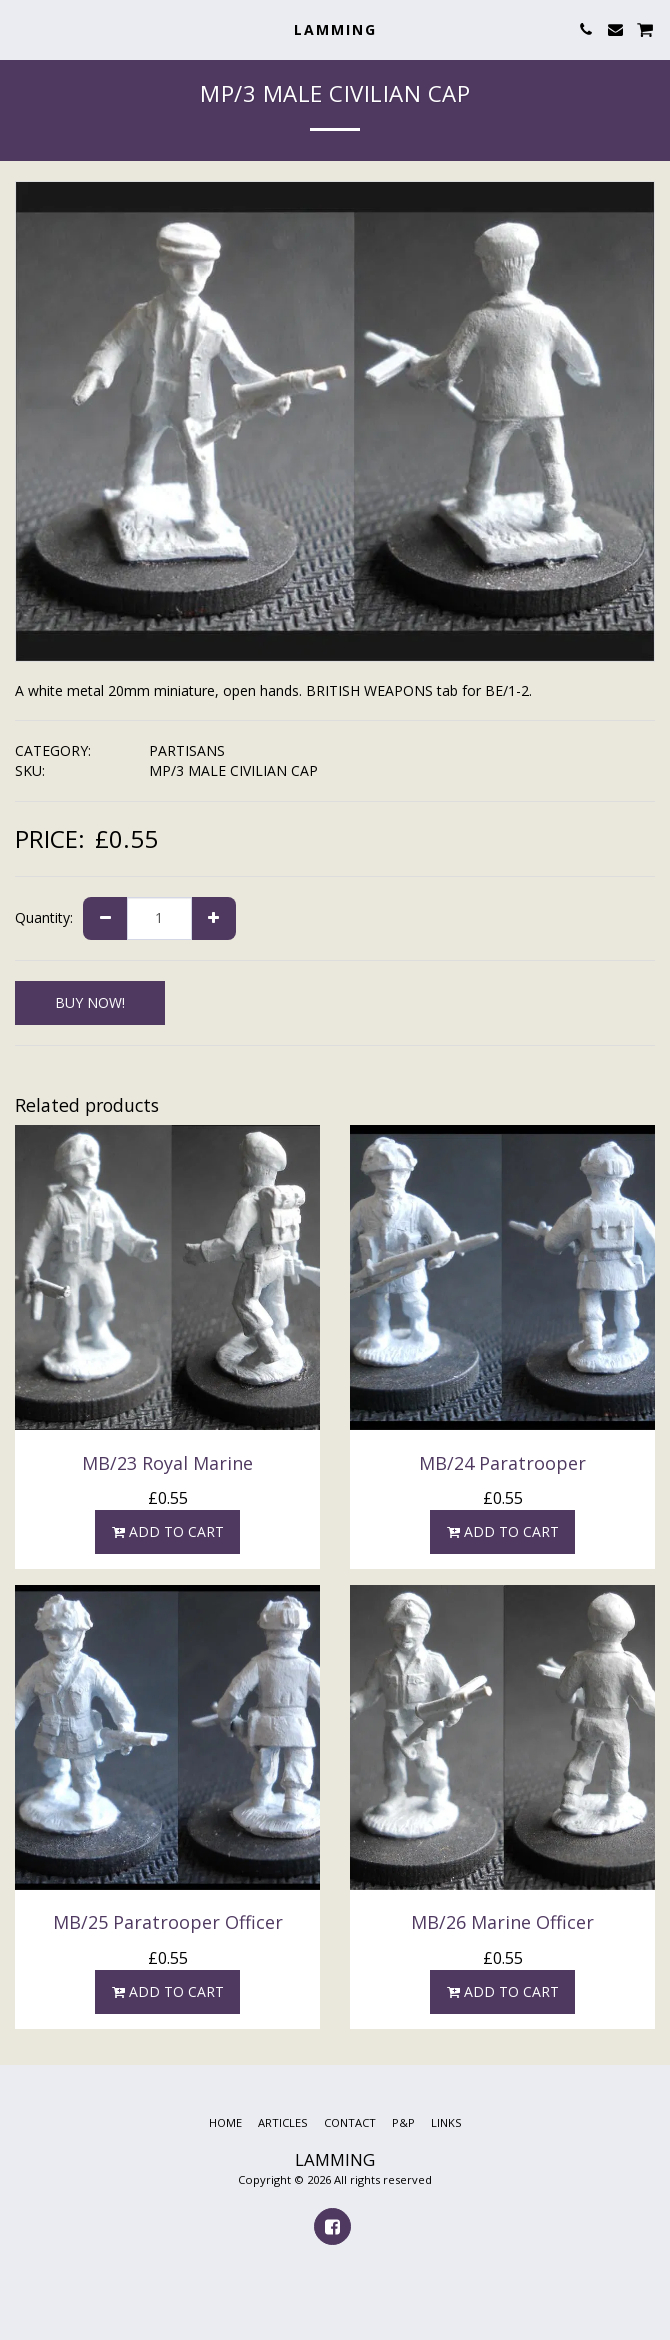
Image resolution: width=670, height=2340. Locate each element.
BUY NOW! (90, 1002)
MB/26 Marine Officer (502, 1922)
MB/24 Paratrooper (502, 1463)
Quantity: (44, 917)
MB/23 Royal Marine (167, 1463)
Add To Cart (167, 1531)
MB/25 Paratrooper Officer (168, 1922)
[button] (22, 28)
